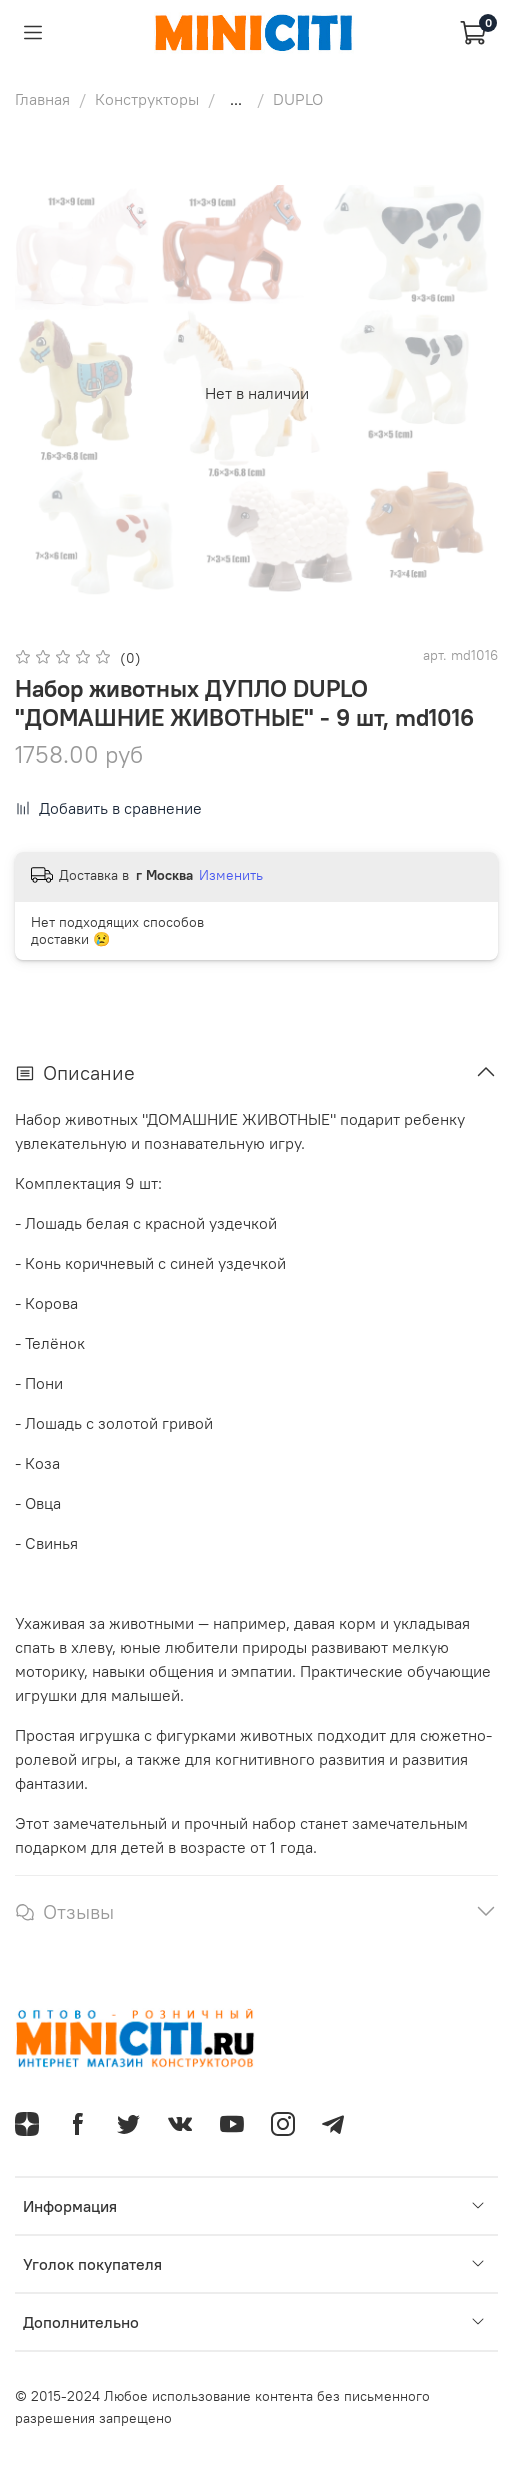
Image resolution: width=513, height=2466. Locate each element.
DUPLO (298, 99)
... (236, 99)
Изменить (231, 875)
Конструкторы (147, 99)
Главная (42, 99)
